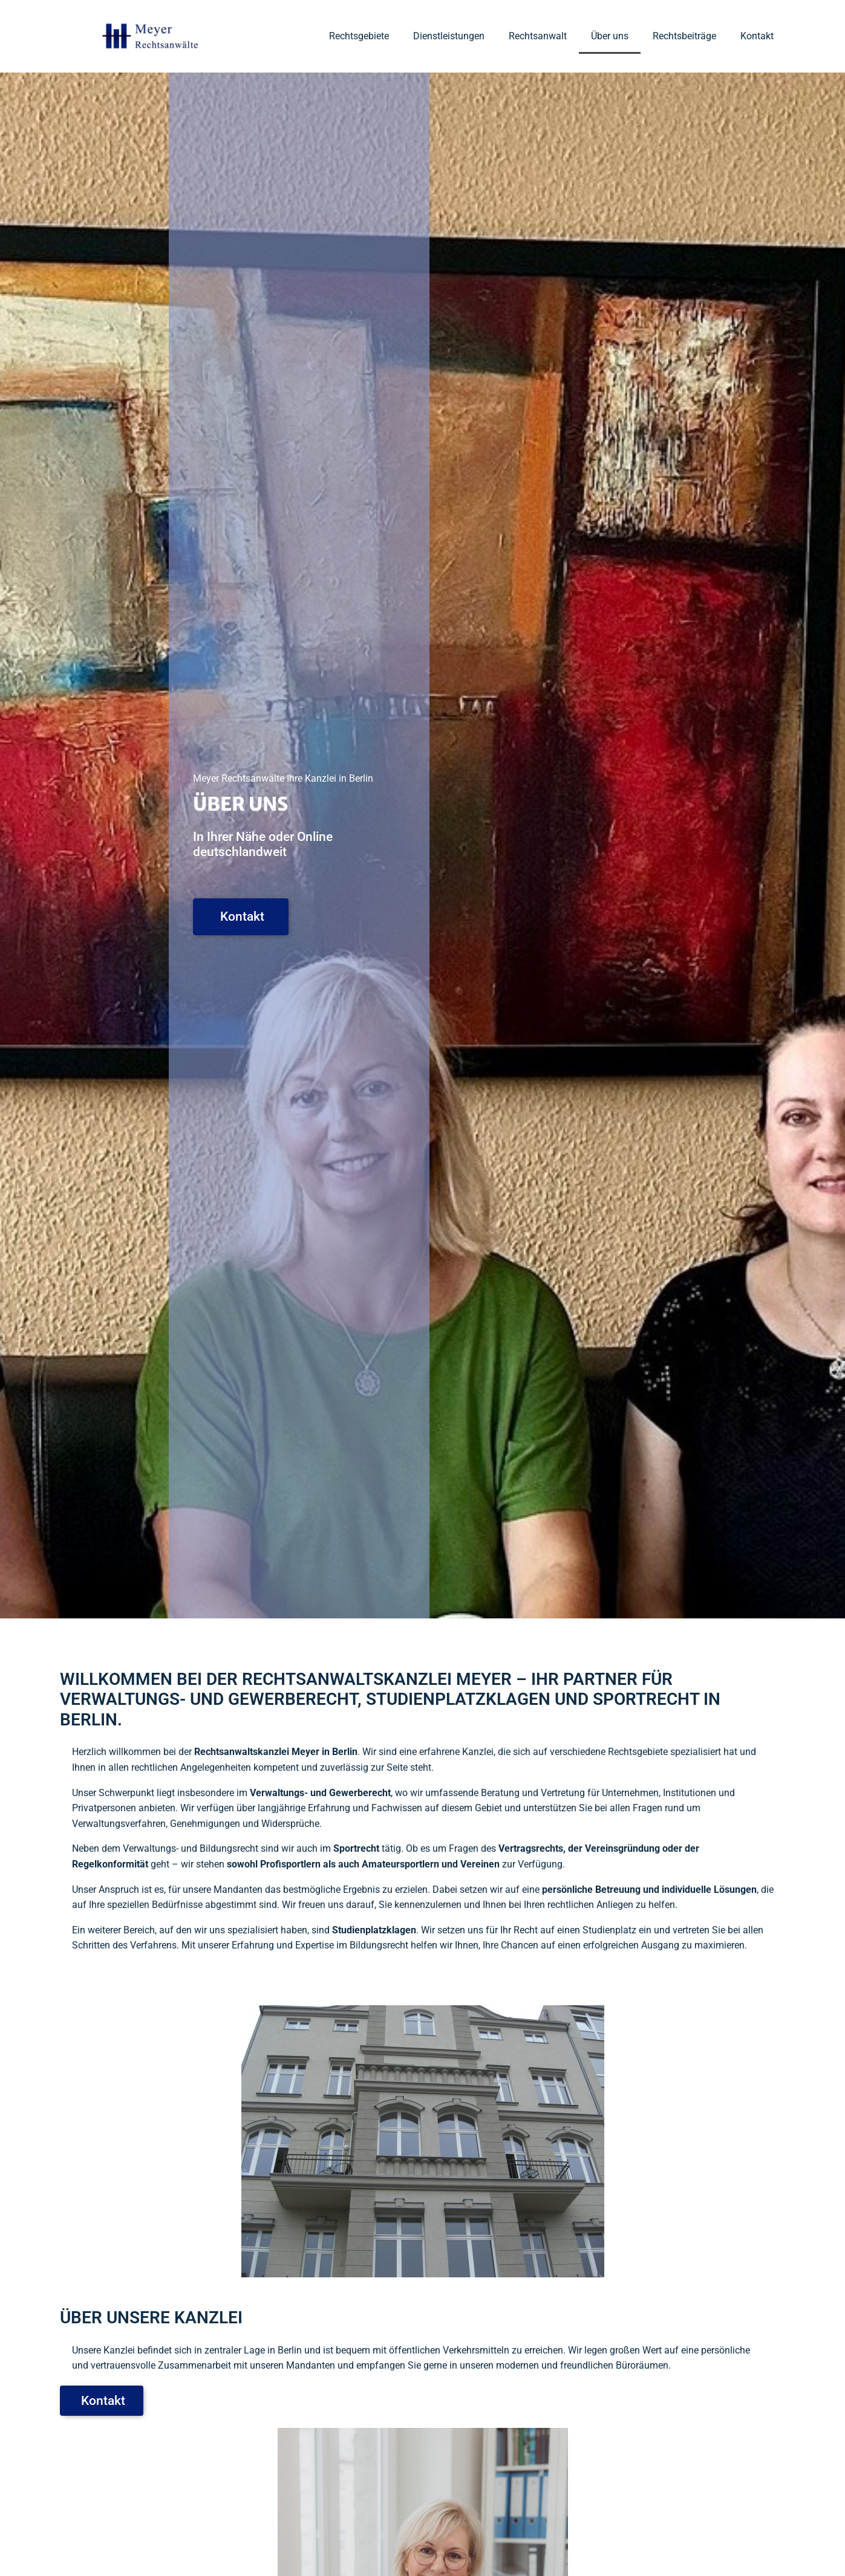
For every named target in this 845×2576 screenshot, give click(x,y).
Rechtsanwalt (538, 36)
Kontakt (757, 36)
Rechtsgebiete (359, 36)
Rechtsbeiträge (684, 36)
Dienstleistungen (448, 36)
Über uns (609, 36)
